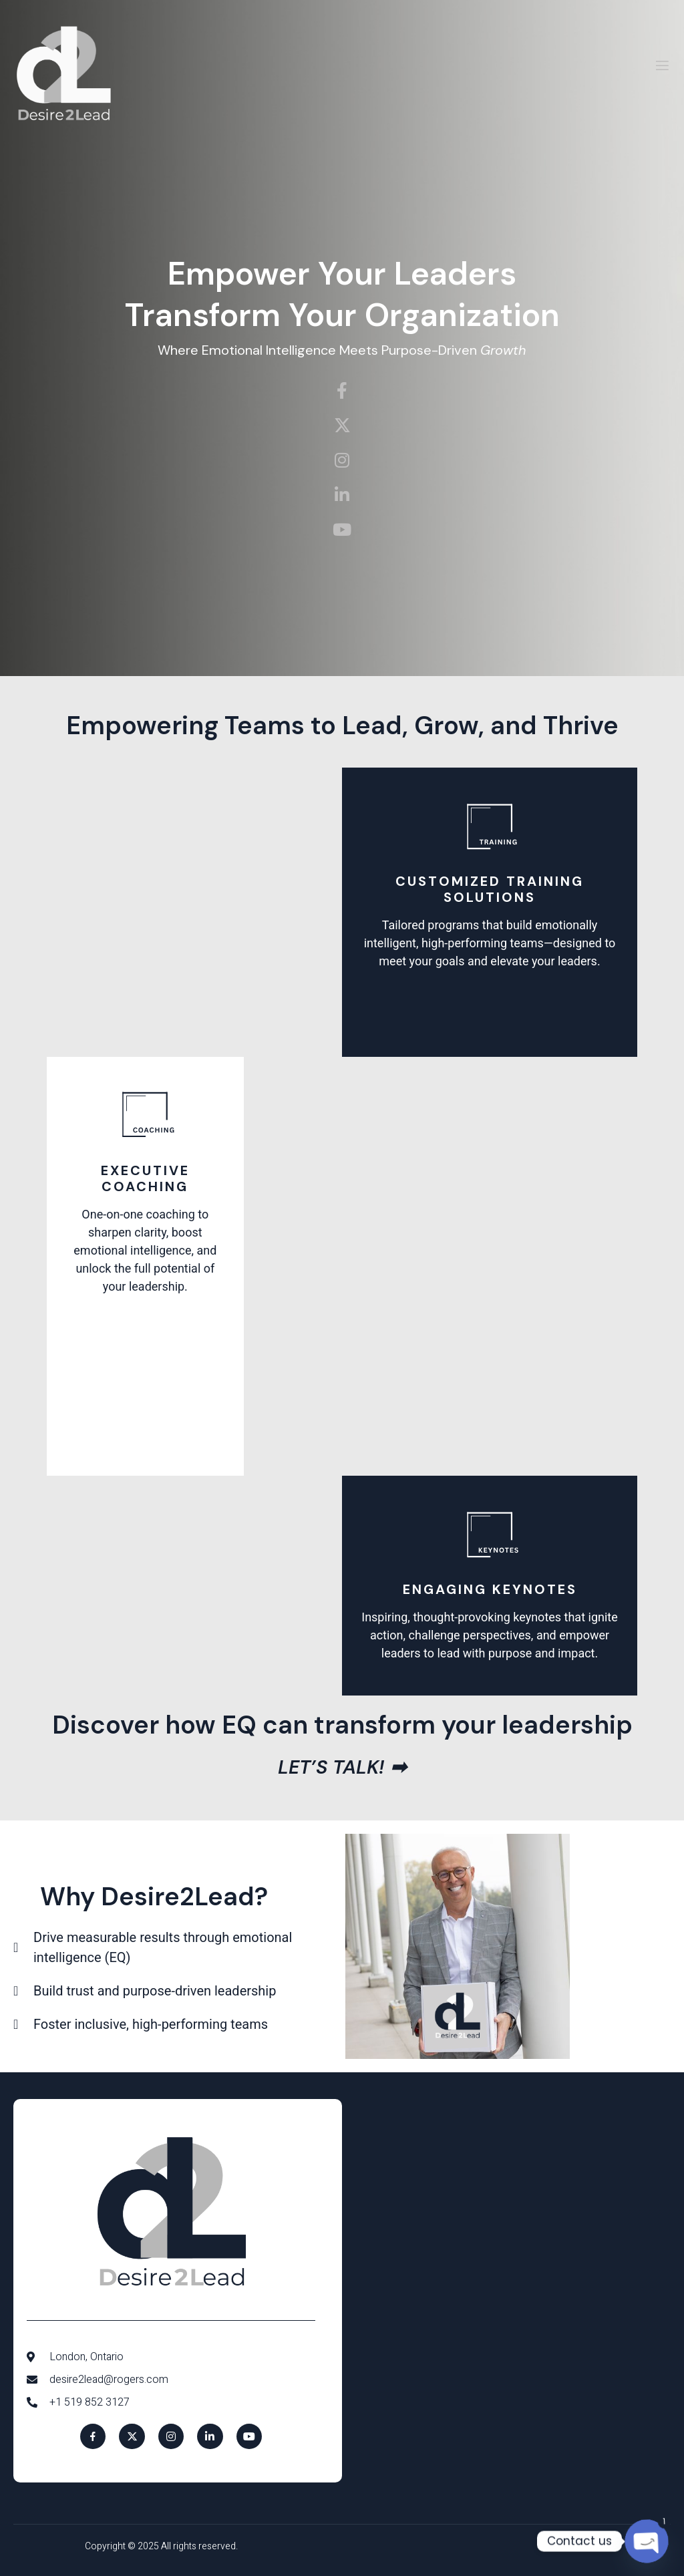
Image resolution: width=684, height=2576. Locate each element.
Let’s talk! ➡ (342, 1767)
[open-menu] (662, 67)
